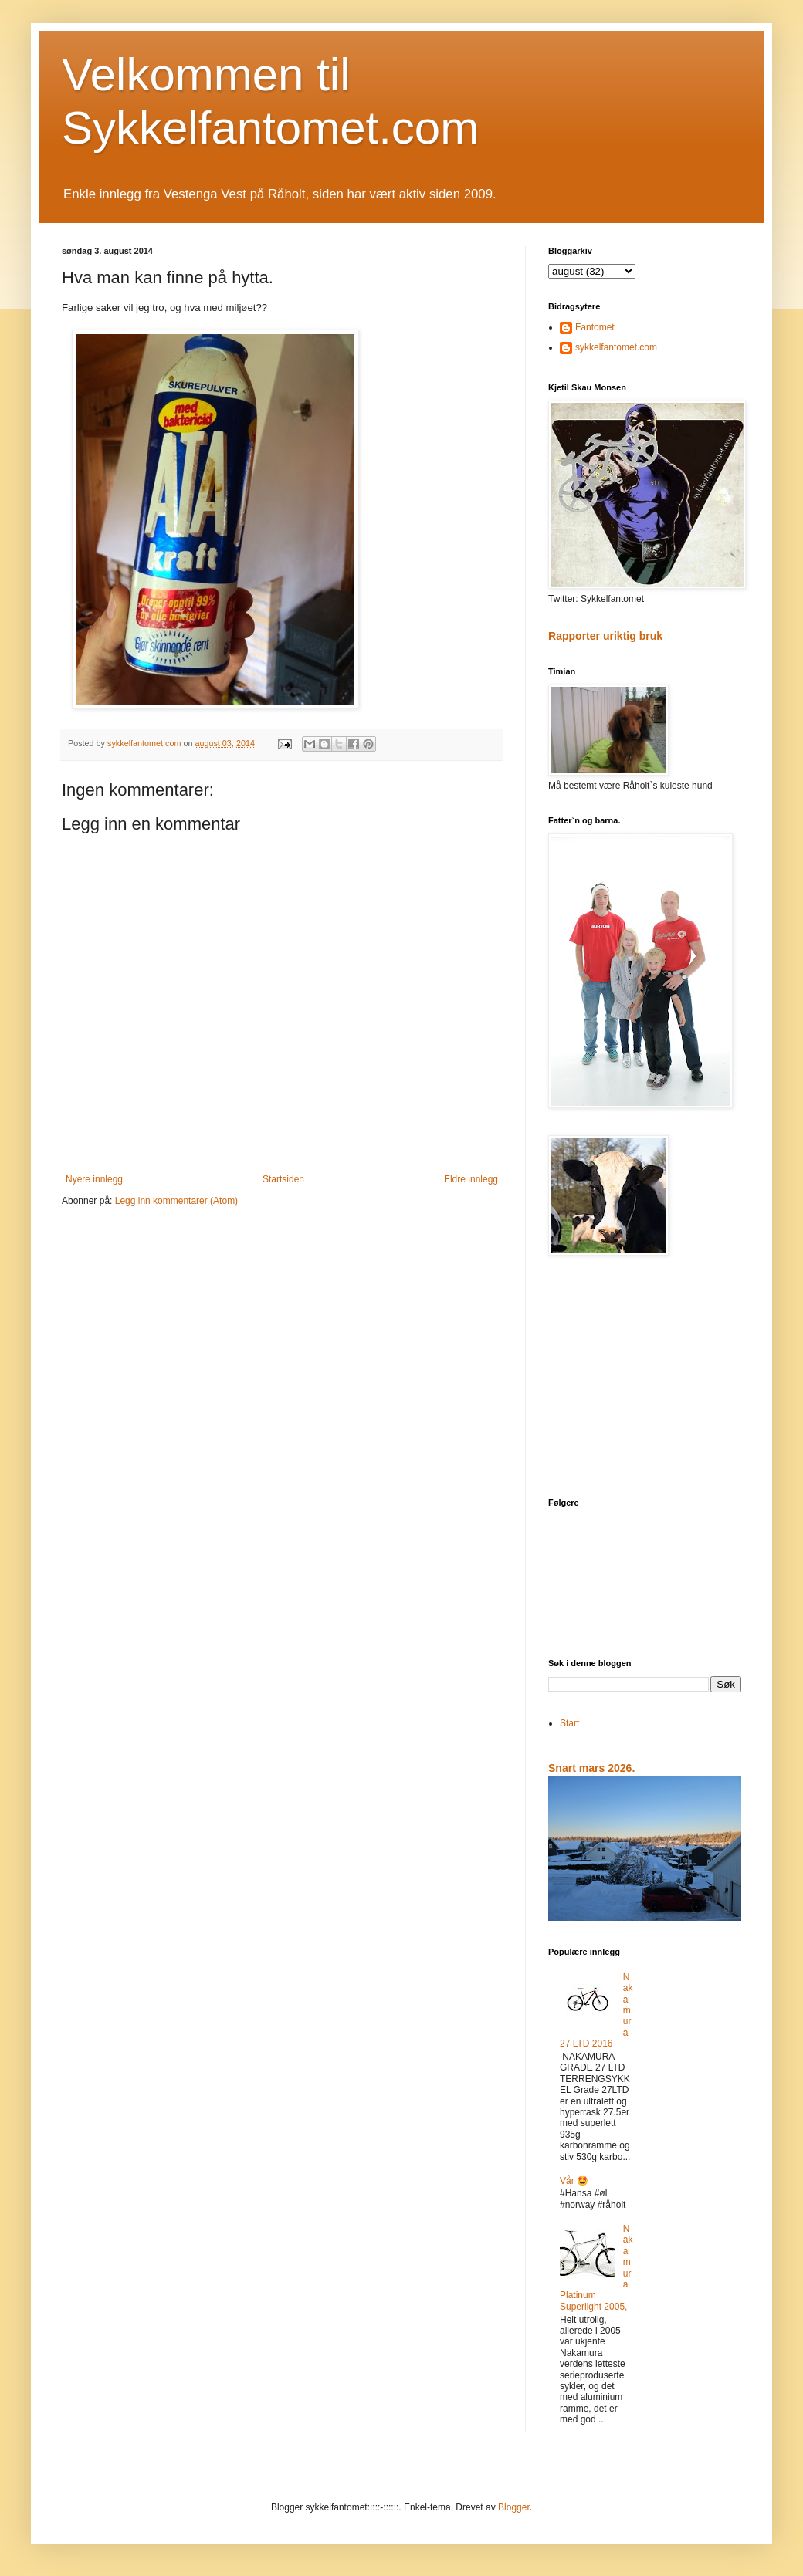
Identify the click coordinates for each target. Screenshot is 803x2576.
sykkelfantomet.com (616, 347)
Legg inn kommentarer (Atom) (176, 1200)
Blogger (514, 2507)
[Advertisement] (644, 1378)
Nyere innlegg (94, 1179)
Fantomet (595, 327)
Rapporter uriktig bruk (605, 636)
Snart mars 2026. (591, 1768)
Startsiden (283, 1179)
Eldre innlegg (471, 1179)
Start (569, 1723)
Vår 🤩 (574, 2180)
